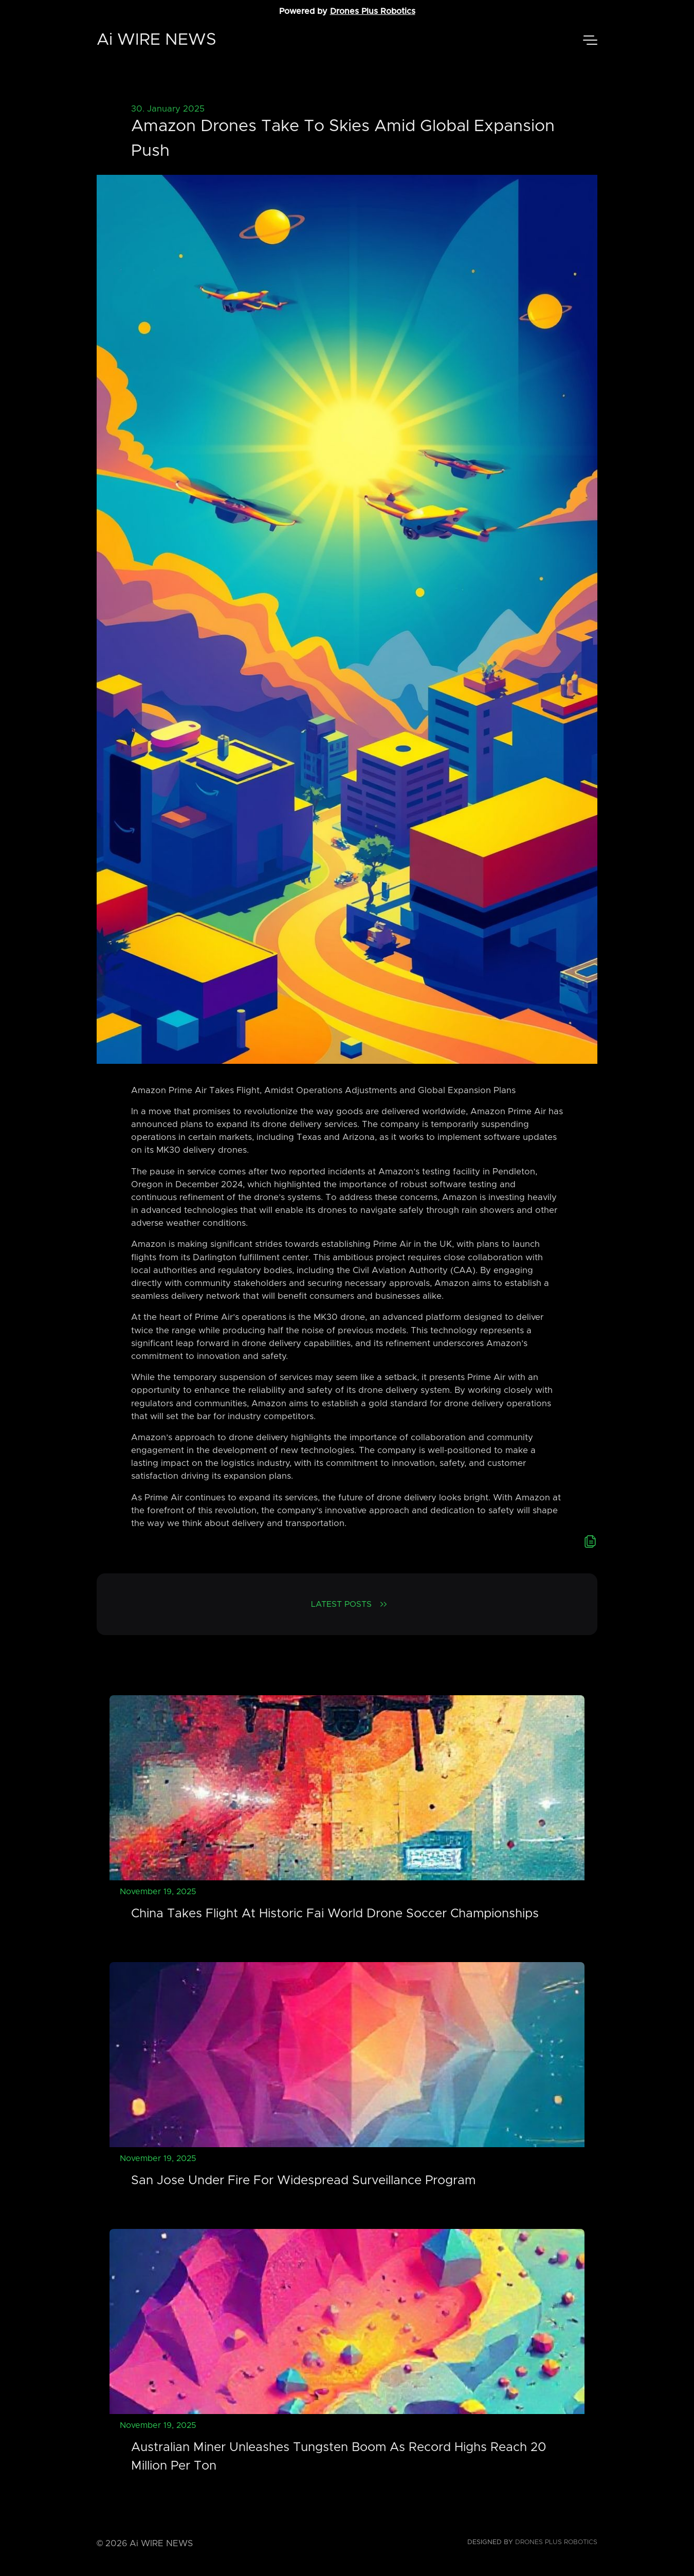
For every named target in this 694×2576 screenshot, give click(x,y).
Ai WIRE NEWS (156, 40)
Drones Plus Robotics (372, 11)
